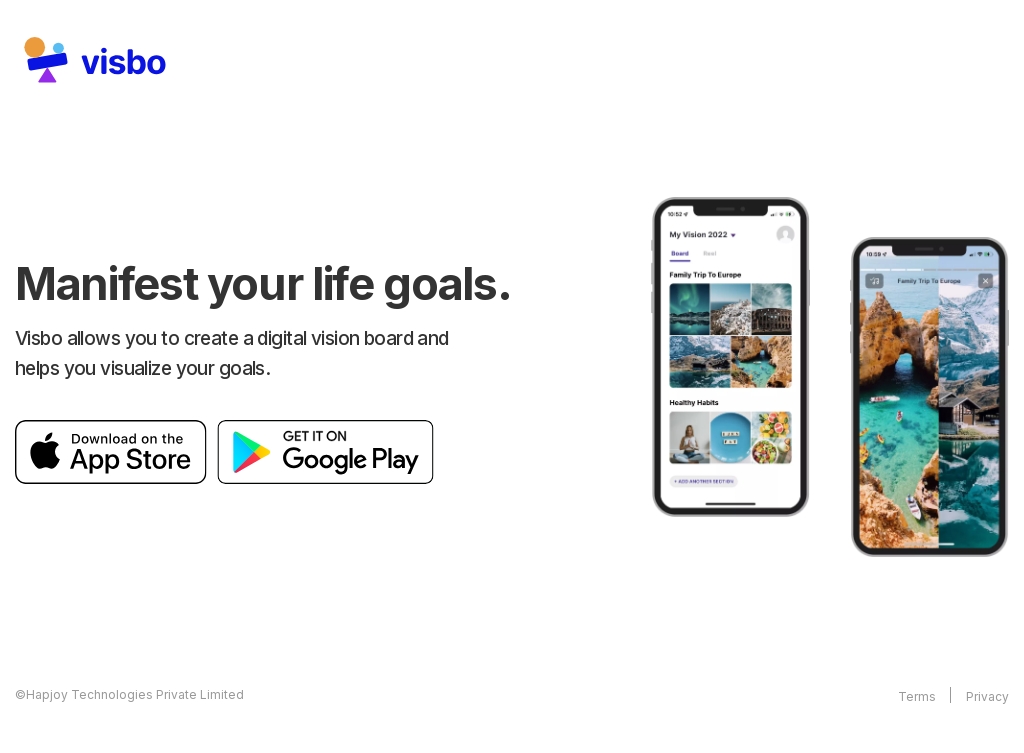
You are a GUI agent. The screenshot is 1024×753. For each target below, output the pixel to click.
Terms (917, 696)
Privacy (987, 696)
